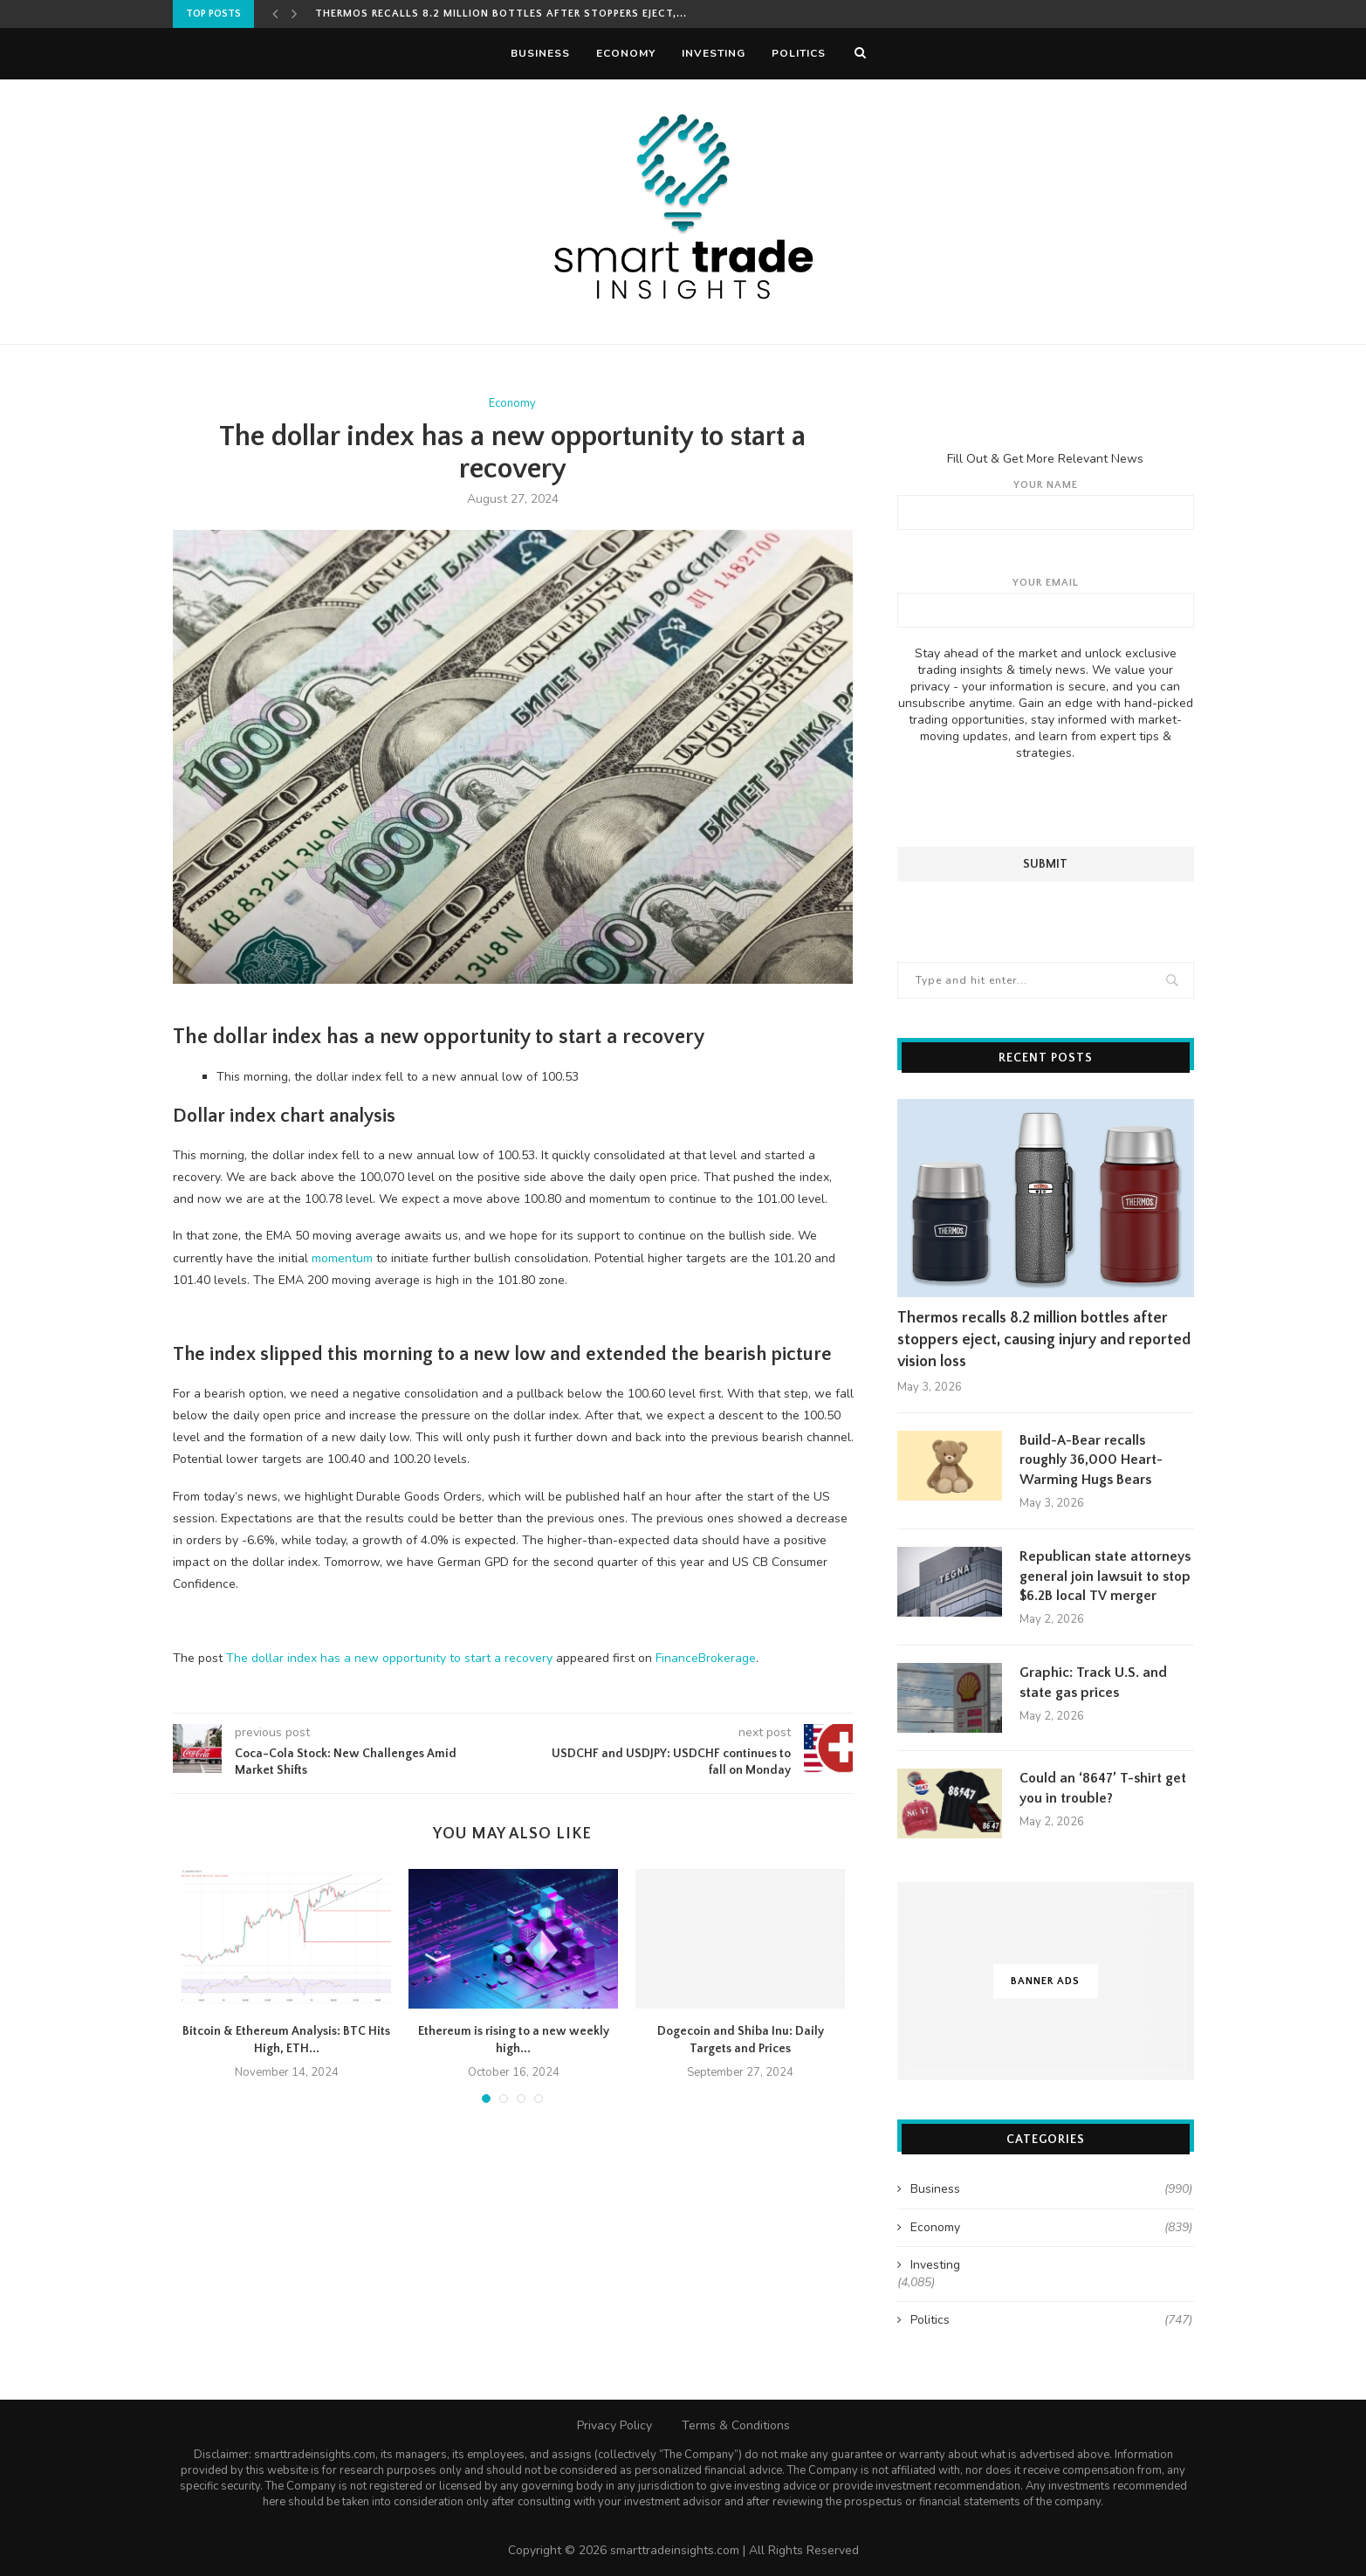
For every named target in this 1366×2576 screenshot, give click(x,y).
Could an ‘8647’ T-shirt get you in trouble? (1102, 1786)
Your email (1045, 601)
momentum (342, 1258)
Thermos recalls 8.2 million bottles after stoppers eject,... (501, 13)
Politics (799, 53)
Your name (1045, 503)
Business (540, 53)
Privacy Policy (614, 2423)
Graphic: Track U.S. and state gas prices (1093, 1681)
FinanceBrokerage (706, 1658)
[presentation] (1045, 803)
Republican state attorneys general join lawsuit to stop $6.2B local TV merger (1105, 1575)
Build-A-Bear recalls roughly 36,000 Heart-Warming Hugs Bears (1091, 1459)
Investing (713, 53)
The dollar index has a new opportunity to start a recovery (389, 1658)
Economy (626, 53)
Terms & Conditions (736, 2423)
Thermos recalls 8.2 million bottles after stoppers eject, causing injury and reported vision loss (1044, 1339)
